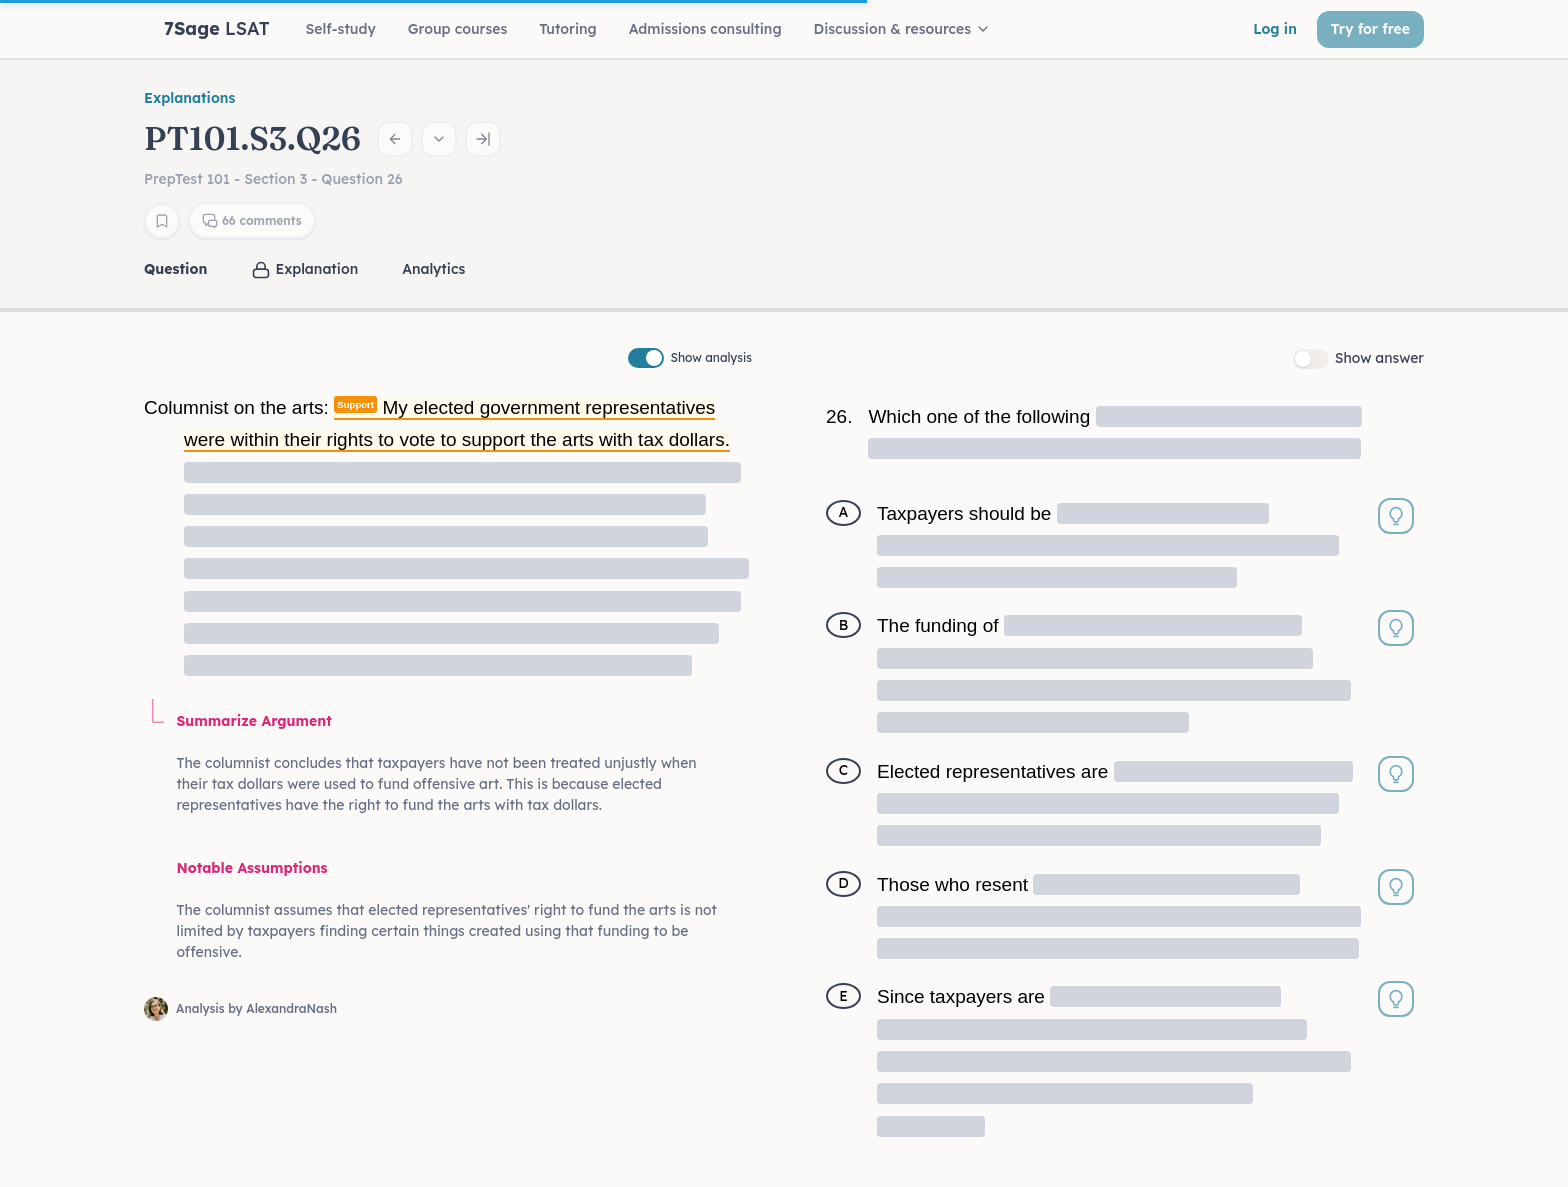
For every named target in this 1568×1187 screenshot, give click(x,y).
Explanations (189, 98)
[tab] (177, 269)
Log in (1275, 29)
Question (175, 269)
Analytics (433, 269)
